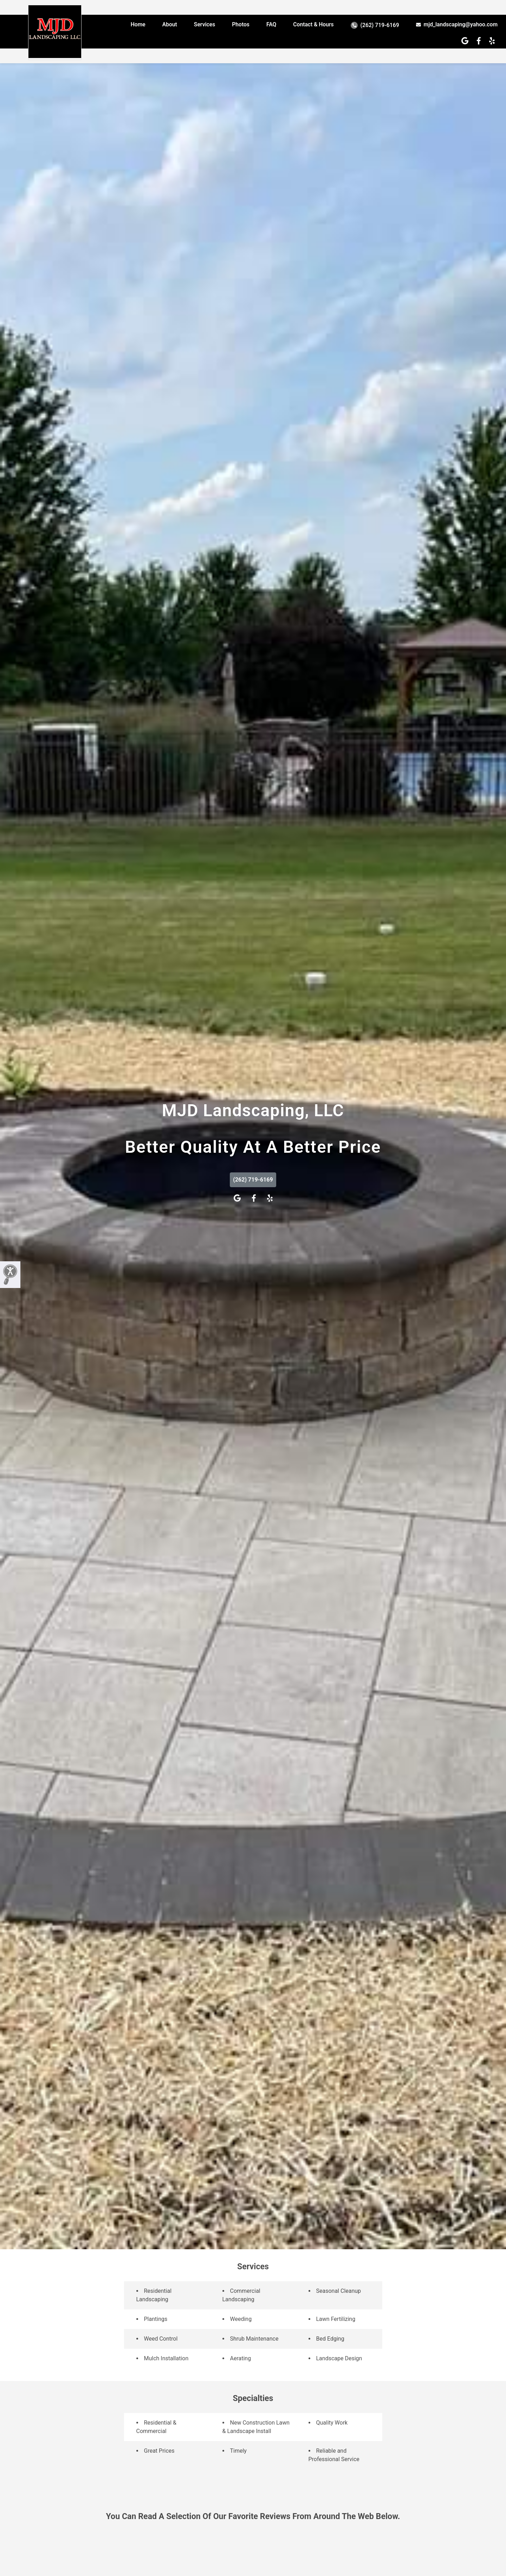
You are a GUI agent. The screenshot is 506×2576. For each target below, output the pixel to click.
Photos (240, 24)
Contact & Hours (313, 24)
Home (138, 24)
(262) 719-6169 (375, 25)
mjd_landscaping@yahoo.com (457, 24)
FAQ (271, 24)
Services (204, 24)
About (169, 24)
